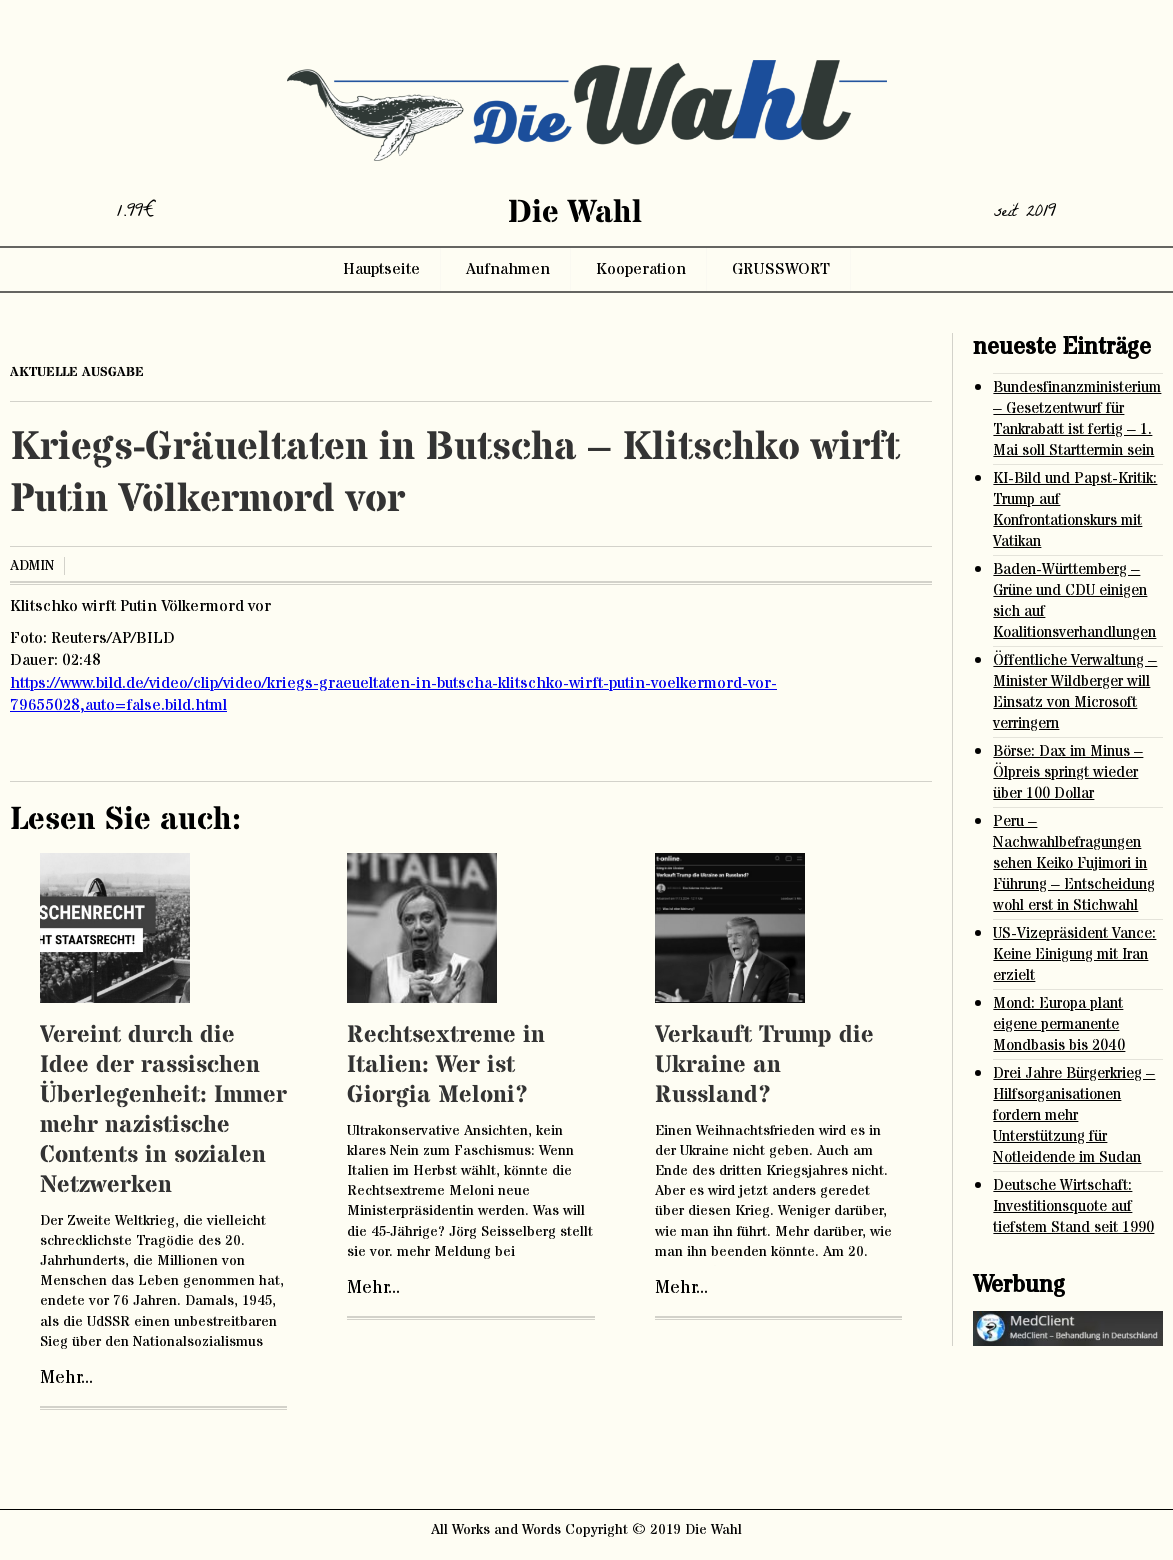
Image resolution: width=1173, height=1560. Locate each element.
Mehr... (66, 1378)
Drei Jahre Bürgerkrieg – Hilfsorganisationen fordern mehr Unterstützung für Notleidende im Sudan (1074, 1115)
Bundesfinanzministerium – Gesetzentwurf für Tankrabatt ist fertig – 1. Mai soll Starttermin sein (1077, 419)
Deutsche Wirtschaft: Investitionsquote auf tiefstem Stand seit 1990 (1073, 1206)
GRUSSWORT (781, 269)
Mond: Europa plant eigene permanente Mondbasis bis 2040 (1059, 1024)
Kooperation (641, 269)
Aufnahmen (508, 269)
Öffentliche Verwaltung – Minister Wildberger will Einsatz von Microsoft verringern (1075, 692)
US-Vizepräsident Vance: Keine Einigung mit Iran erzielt (1074, 954)
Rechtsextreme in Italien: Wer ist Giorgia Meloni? (446, 1065)
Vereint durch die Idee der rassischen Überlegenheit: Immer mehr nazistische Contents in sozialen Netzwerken (163, 1110)
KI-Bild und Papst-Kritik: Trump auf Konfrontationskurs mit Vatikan (1075, 510)
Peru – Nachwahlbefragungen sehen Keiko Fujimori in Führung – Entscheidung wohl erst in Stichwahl (1074, 863)
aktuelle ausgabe (77, 372)
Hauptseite (381, 269)
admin (32, 566)
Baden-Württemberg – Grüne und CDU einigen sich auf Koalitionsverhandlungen (1074, 601)
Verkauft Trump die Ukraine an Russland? (764, 1065)
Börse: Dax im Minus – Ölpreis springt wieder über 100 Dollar (1068, 772)
